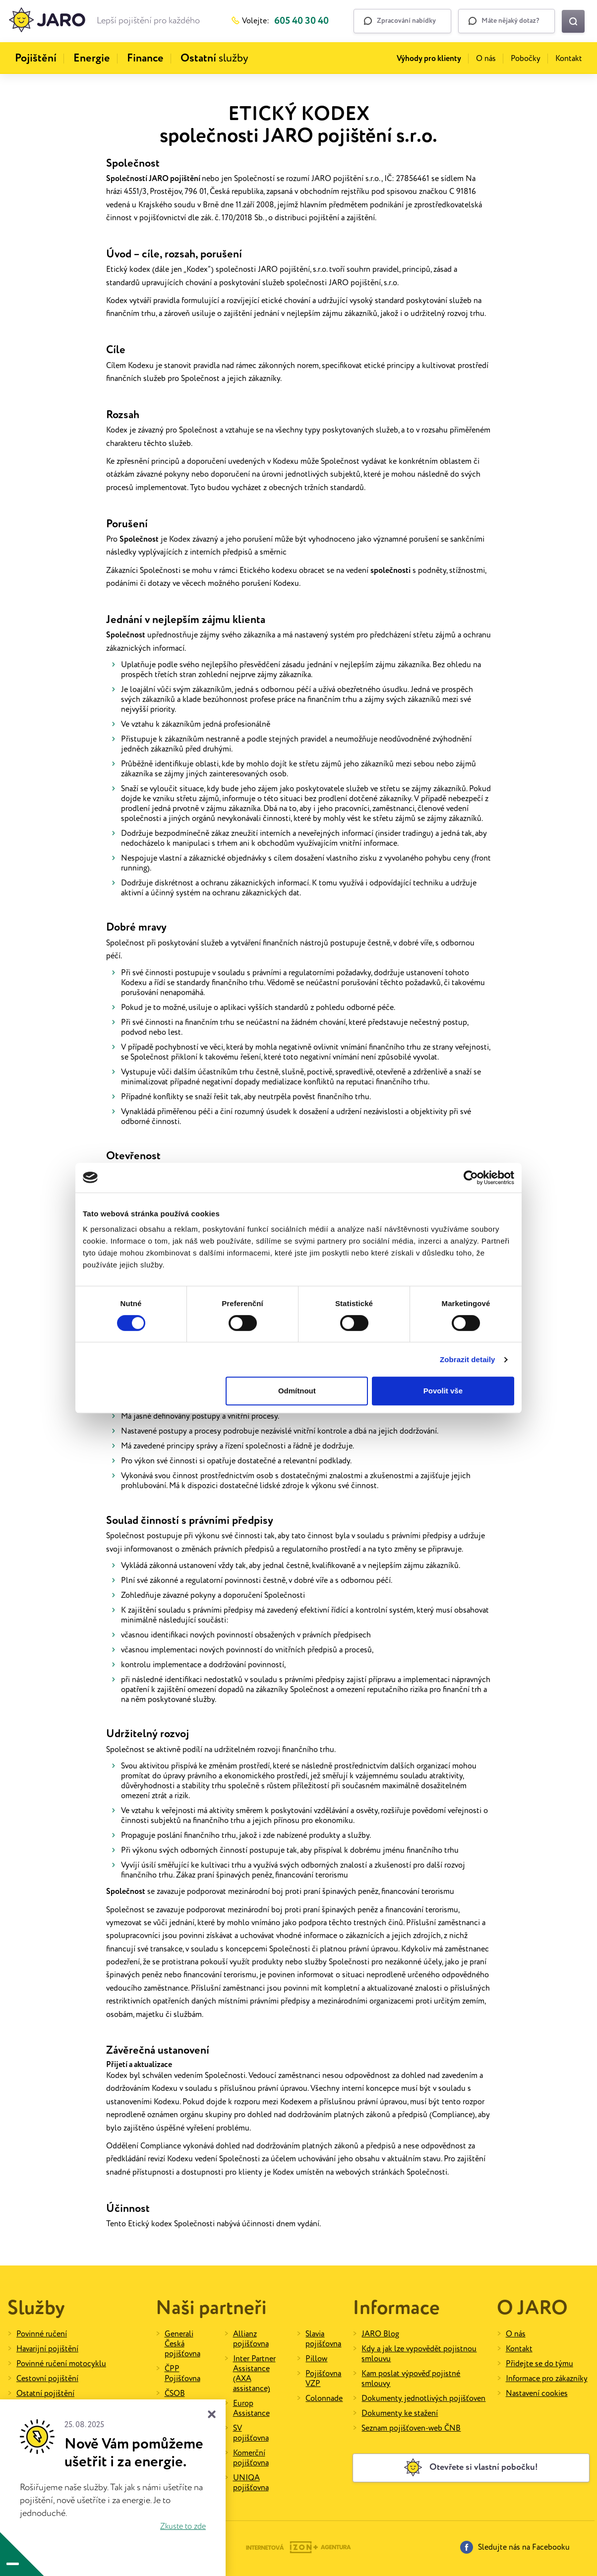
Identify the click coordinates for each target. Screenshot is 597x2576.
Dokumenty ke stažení (399, 2413)
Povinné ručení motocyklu (61, 2364)
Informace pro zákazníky (547, 2379)
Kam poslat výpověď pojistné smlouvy (410, 2378)
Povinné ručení (41, 2334)
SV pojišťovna (251, 2433)
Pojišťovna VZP (323, 2378)
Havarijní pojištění (47, 2349)
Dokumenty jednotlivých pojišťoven (423, 2398)
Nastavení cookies (537, 2393)
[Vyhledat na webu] (573, 21)
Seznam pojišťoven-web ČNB (411, 2428)
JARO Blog (380, 2334)
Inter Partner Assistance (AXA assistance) (254, 2373)
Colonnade (324, 2398)
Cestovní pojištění (47, 2379)
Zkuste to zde (183, 2526)
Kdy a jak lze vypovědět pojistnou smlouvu (419, 2354)
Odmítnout (297, 1390)
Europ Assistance (251, 2408)
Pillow (316, 2359)
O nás (486, 58)
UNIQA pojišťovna (251, 2483)
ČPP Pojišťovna (182, 2374)
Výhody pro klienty (429, 58)
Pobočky (525, 58)
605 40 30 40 (301, 21)
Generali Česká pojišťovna (182, 2344)
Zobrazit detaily (467, 1359)
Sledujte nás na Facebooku (515, 2547)
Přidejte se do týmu (539, 2364)
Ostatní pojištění (45, 2393)
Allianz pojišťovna (251, 2339)
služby (214, 58)
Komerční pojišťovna (251, 2458)
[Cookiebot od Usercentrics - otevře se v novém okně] (470, 1177)
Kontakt (568, 58)
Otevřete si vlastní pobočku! (471, 2467)
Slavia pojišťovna (323, 2339)
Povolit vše (443, 1390)
